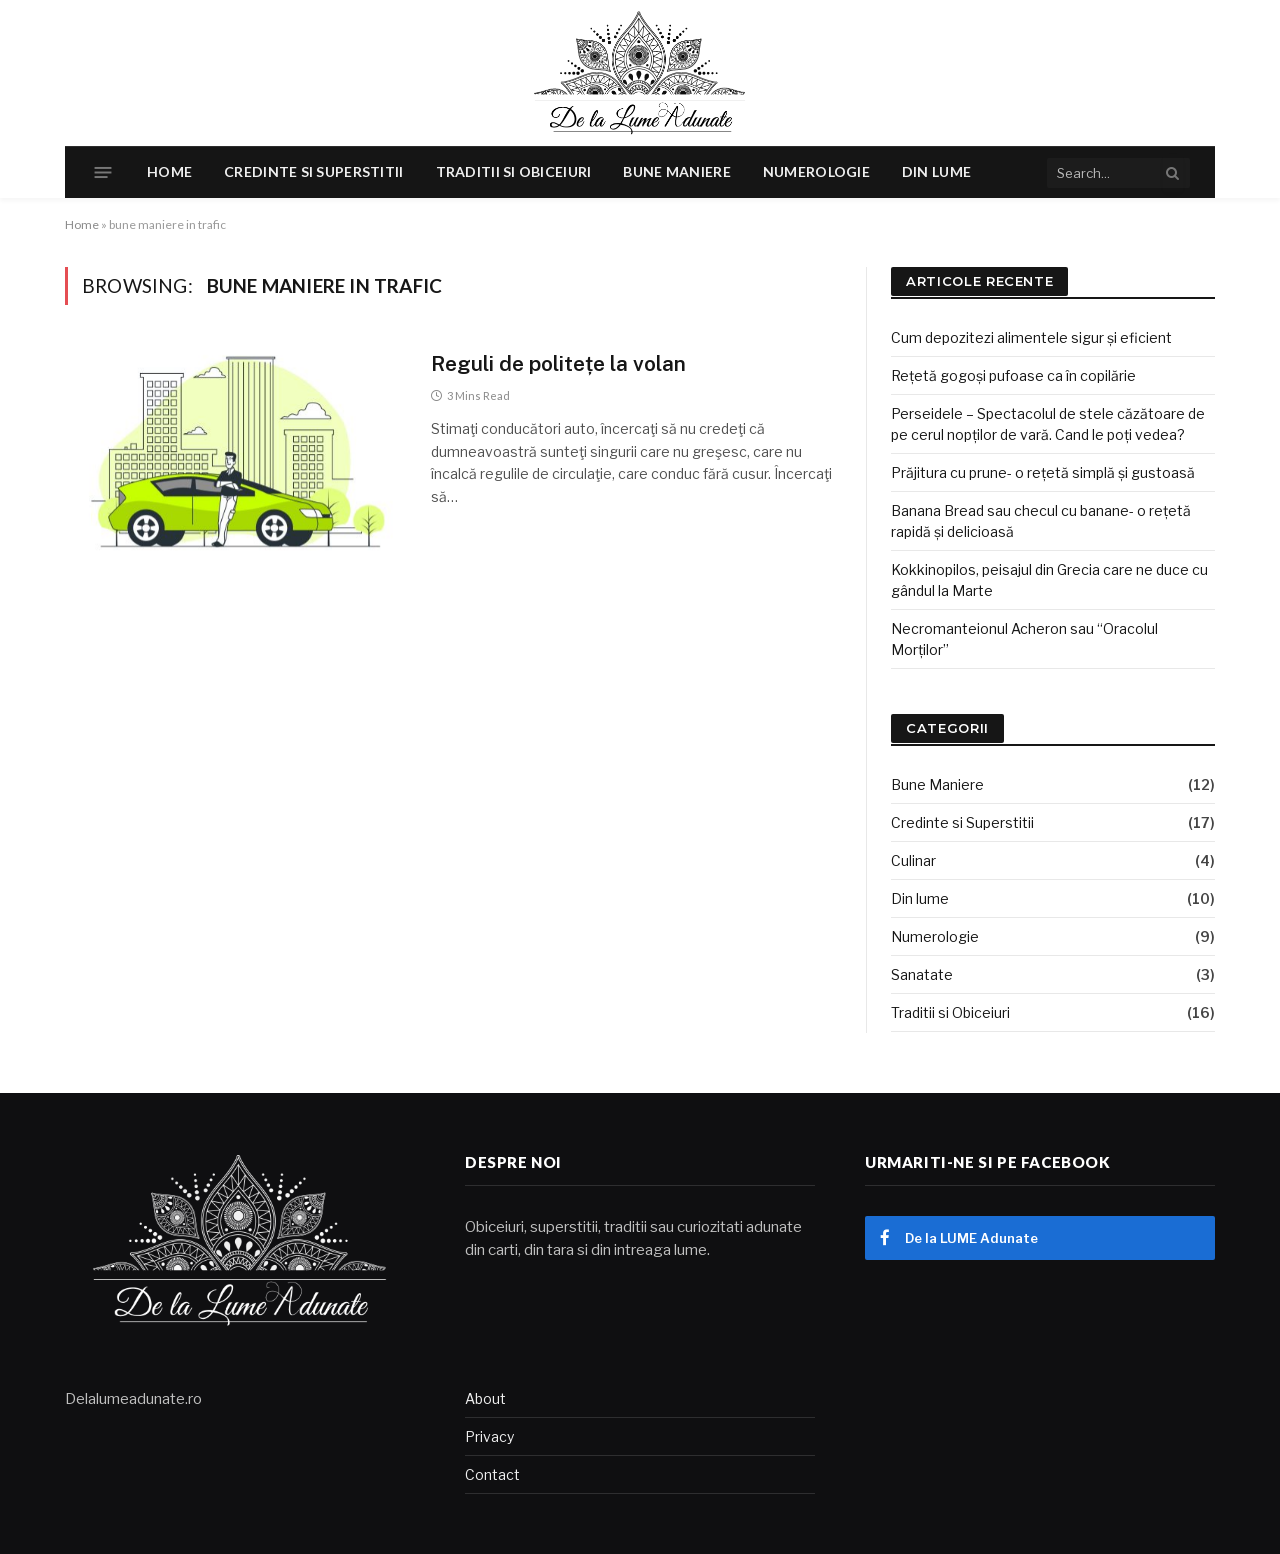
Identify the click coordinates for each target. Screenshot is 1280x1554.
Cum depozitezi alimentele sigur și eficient (1031, 337)
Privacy (489, 1436)
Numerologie (816, 171)
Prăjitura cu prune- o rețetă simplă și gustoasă (1043, 472)
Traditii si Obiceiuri (514, 171)
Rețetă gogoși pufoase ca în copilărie (1013, 375)
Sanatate (922, 974)
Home (169, 171)
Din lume (936, 171)
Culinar (913, 860)
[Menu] (103, 172)
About (485, 1398)
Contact (492, 1474)
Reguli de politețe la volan (558, 363)
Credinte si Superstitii (313, 171)
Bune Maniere (676, 171)
